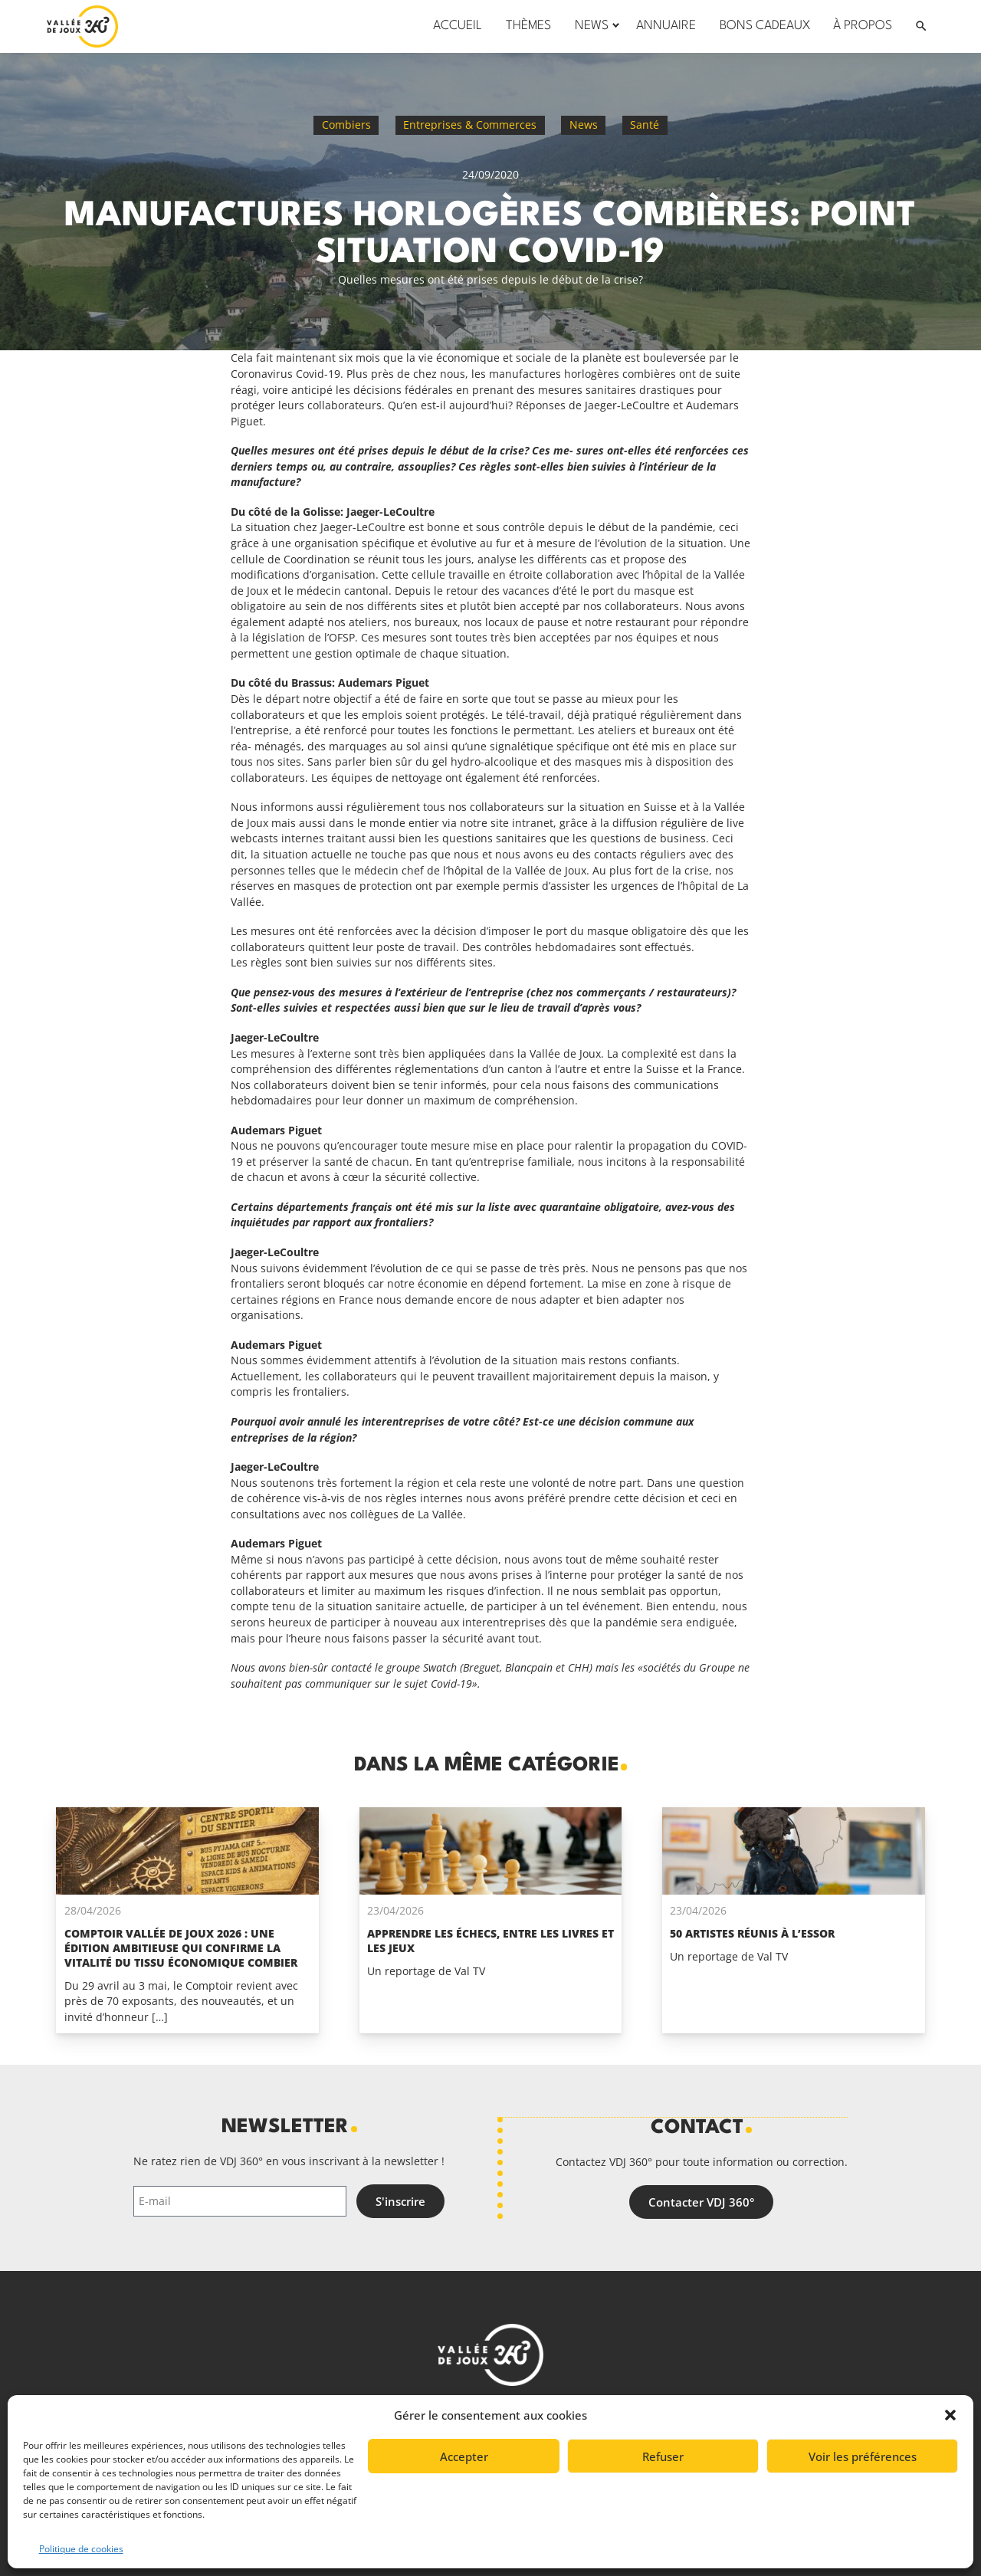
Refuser (663, 2456)
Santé (644, 124)
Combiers (346, 124)
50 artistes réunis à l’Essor (752, 1933)
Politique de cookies (81, 2548)
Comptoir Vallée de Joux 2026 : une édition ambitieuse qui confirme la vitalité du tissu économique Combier (180, 1948)
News (583, 124)
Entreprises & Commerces (469, 124)
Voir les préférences (863, 2456)
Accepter (464, 2456)
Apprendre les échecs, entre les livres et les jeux (490, 1940)
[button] (950, 2415)
